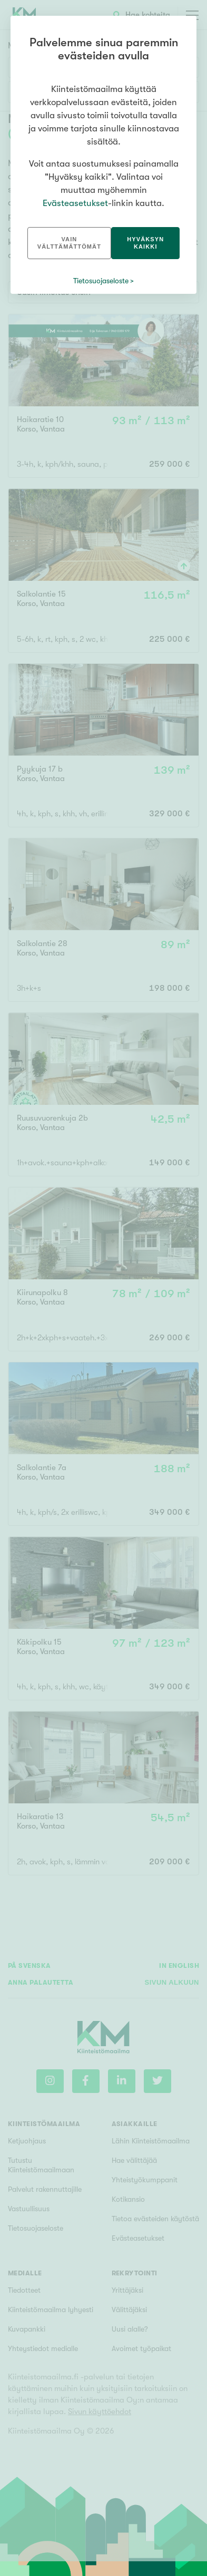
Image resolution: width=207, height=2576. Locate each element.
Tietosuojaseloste (101, 280)
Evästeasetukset (75, 203)
